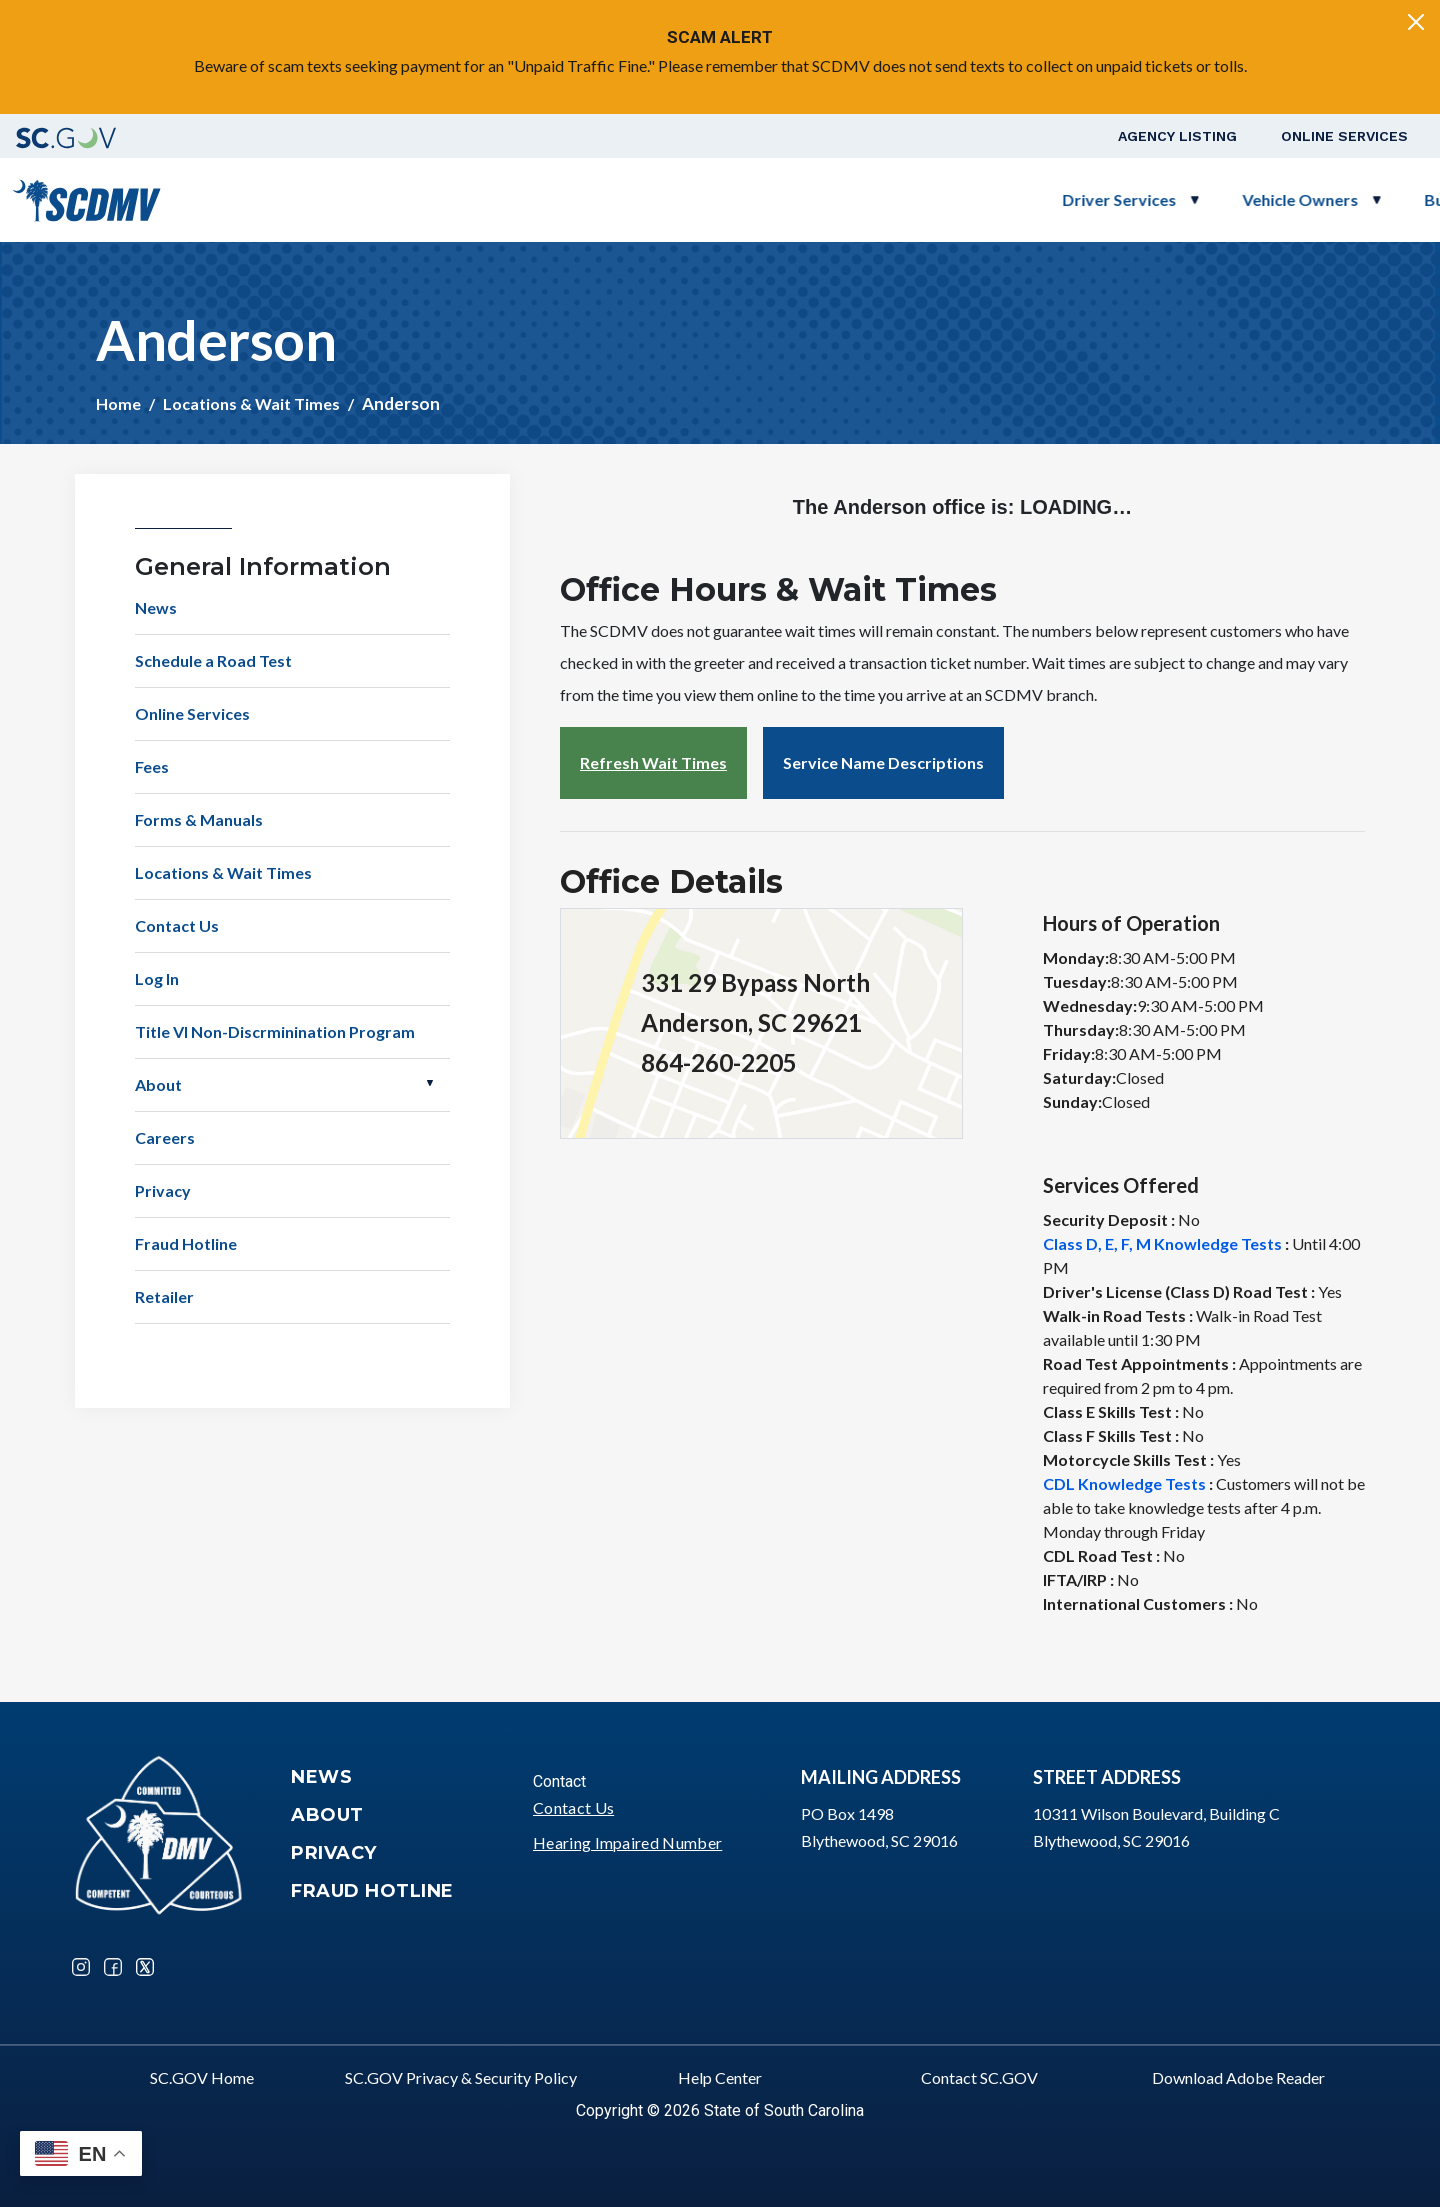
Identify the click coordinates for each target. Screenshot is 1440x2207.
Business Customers (1014, 199)
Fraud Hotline (186, 1243)
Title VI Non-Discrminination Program (275, 1031)
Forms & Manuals (199, 819)
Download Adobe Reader (1238, 2077)
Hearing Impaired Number (627, 1842)
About (158, 1084)
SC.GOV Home (202, 2077)
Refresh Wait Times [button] (653, 762)
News (156, 607)
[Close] (1416, 22)
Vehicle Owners (814, 199)
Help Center (720, 2077)
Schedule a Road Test (1232, 199)
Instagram (81, 1967)
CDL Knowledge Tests (1124, 1483)
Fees (152, 766)
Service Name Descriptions (883, 762)
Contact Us (177, 925)
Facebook (113, 1967)
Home (118, 403)
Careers (165, 1137)
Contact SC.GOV (979, 2077)
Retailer (164, 1296)
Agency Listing (1177, 136)
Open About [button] (430, 1083)
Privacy (163, 1190)
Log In (157, 978)
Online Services (1344, 136)
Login (1371, 199)
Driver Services (633, 199)
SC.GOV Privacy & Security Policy (461, 2077)
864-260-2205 (719, 1062)
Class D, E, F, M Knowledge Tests (1162, 1243)
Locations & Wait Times (251, 403)
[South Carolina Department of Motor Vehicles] (86, 197)
